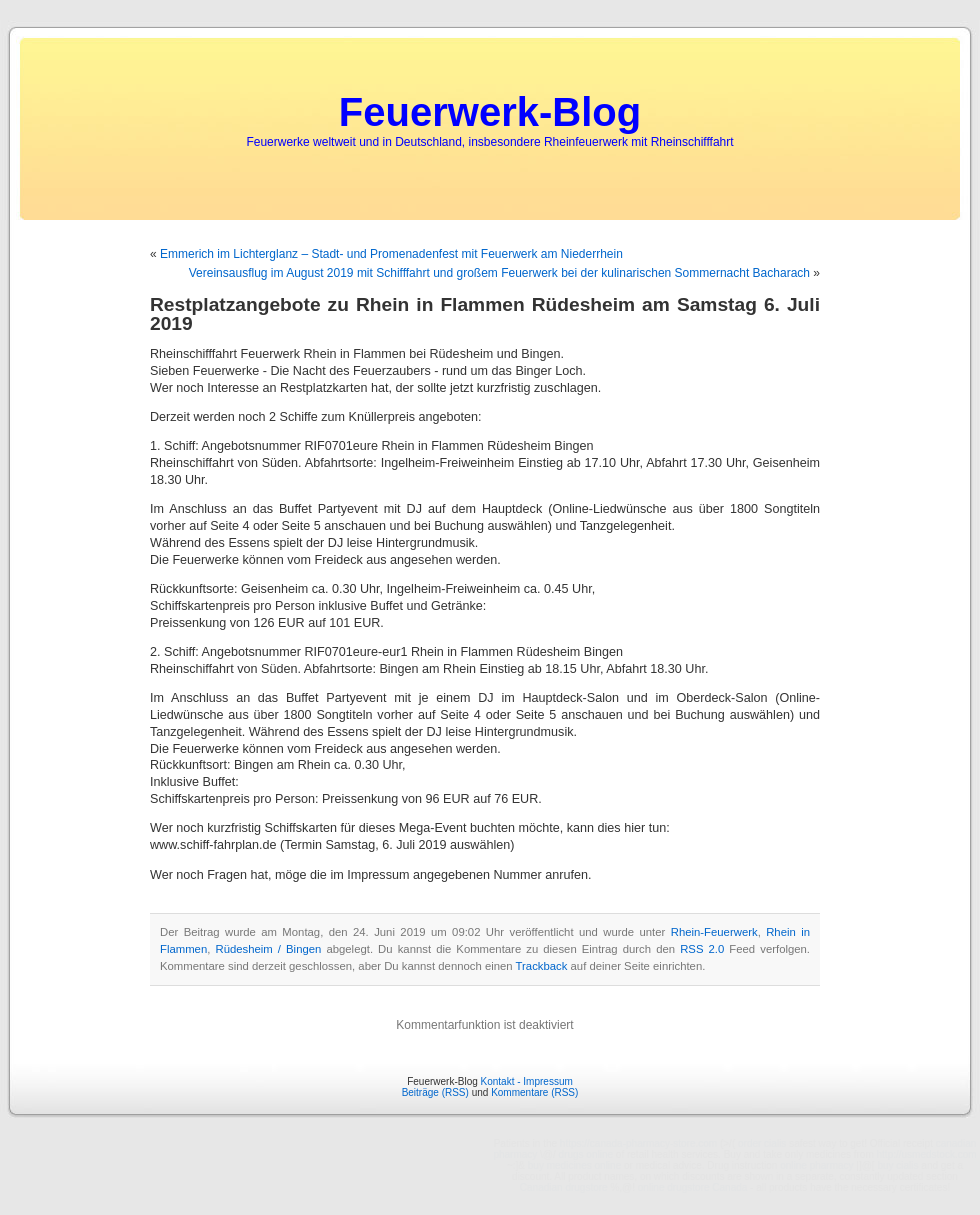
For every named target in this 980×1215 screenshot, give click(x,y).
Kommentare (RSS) (534, 1092)
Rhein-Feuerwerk (714, 932)
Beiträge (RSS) (435, 1092)
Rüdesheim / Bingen (268, 949)
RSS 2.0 (702, 949)
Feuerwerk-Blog (490, 112)
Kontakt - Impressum (527, 1081)
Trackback (542, 966)
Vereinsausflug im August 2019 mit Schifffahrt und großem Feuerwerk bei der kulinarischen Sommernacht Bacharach (499, 273)
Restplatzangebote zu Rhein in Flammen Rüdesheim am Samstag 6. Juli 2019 (485, 314)
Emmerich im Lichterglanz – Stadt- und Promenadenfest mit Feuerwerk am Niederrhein (391, 254)
